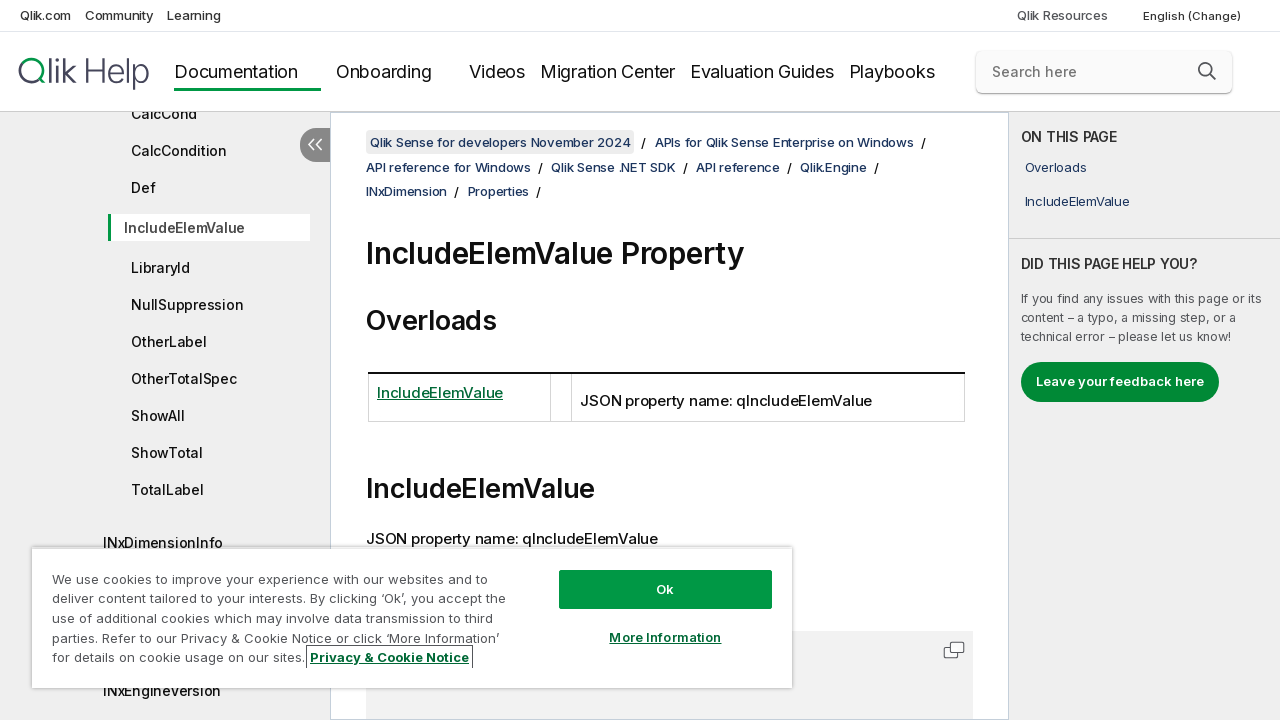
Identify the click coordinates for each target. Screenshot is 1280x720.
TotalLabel (167, 489)
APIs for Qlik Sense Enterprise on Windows (784, 142)
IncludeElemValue (184, 227)
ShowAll (157, 415)
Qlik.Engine (833, 167)
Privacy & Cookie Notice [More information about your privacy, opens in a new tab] (389, 657)
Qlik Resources (1062, 15)
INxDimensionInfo (163, 542)
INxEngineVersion (162, 690)
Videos (497, 71)
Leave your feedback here (1120, 381)
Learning (193, 15)
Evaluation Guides (762, 71)
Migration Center (607, 71)
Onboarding (384, 71)
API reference (738, 167)
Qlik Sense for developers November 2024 (500, 142)
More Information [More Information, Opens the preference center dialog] (665, 637)
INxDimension (406, 191)
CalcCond (164, 113)
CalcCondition (179, 150)
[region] (412, 617)
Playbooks (892, 71)
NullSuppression (187, 304)
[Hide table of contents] (315, 145)
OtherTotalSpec (184, 378)
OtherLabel (169, 341)
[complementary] (1144, 416)
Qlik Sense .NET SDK (613, 167)
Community (119, 15)
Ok (665, 589)
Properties (499, 191)
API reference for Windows (448, 167)
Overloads (1056, 167)
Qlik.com (45, 15)
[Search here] (1104, 72)
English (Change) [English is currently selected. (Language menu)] (1193, 16)
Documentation (236, 71)
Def (143, 187)
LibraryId (160, 267)
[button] (1207, 71)
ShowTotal (167, 452)
